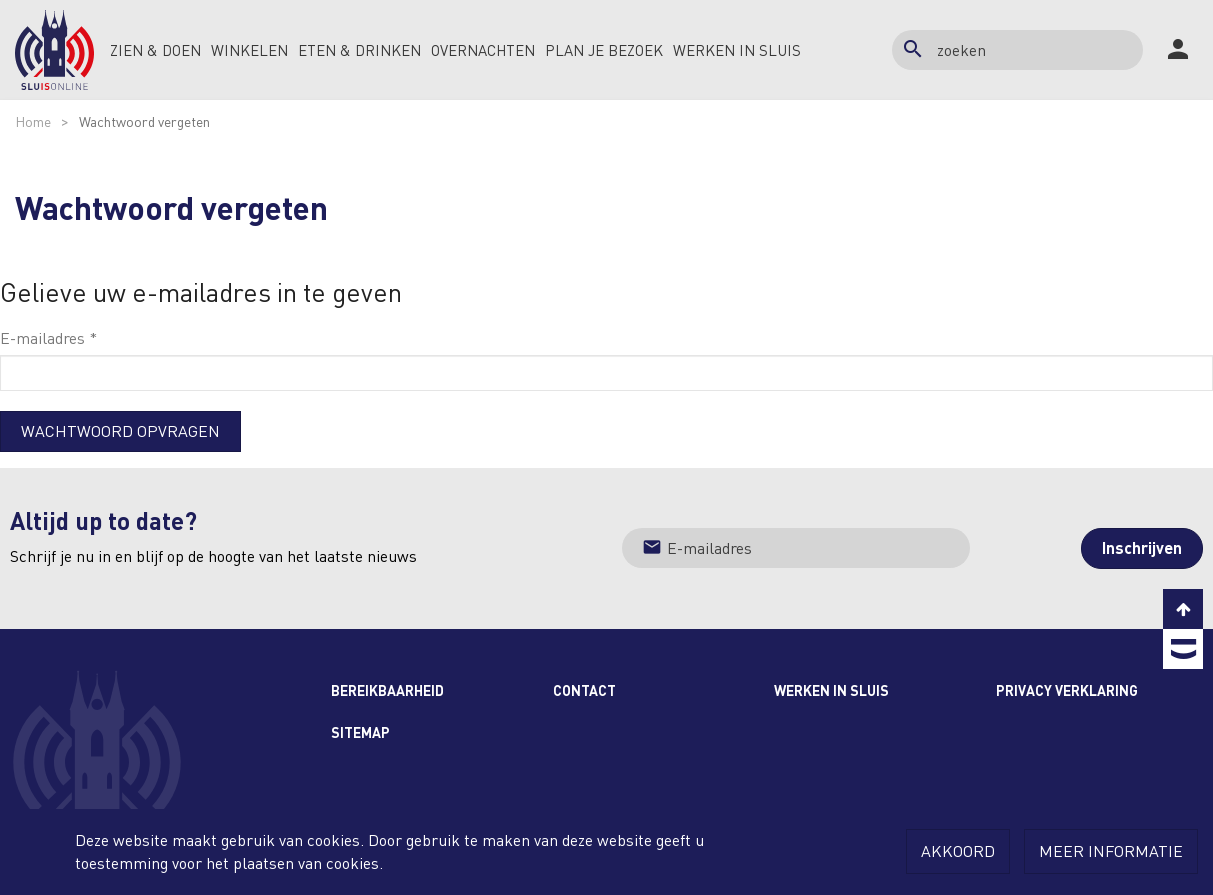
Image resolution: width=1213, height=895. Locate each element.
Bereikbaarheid (387, 690)
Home (33, 121)
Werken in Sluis (831, 690)
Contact (584, 690)
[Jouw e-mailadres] (796, 548)
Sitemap (360, 732)
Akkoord (958, 850)
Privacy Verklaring (1067, 690)
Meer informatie (1111, 850)
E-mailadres (48, 337)
